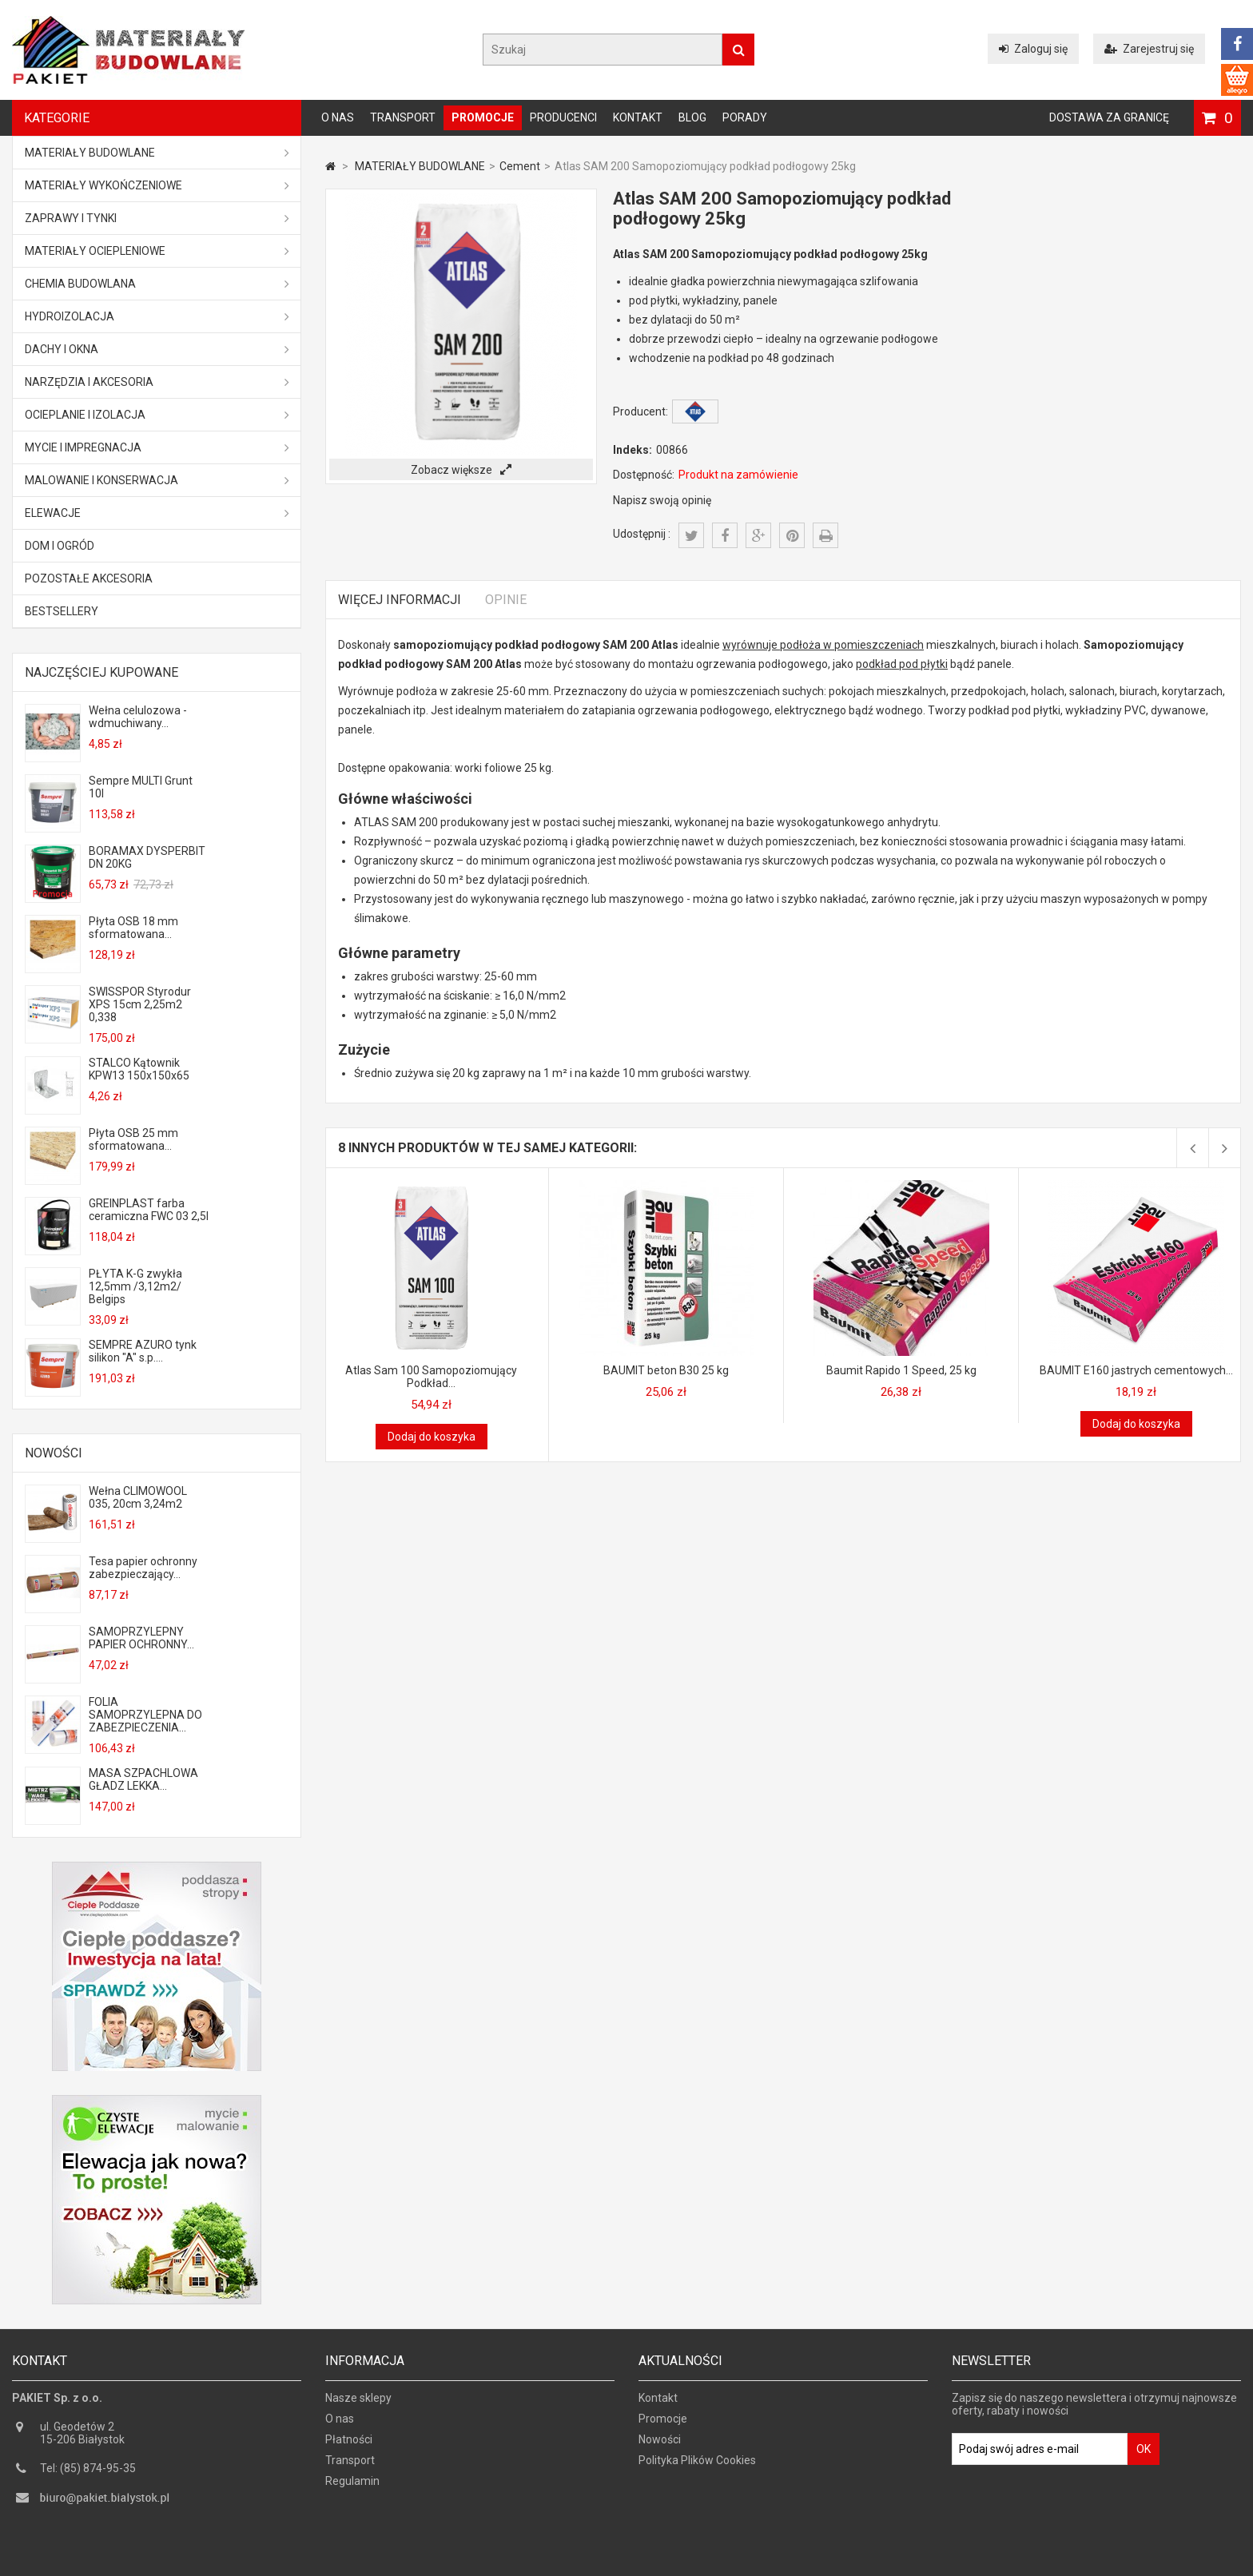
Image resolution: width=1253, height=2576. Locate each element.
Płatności (348, 2445)
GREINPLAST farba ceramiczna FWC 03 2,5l (149, 1209)
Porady (744, 117)
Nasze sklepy (358, 2403)
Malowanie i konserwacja (157, 480)
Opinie (506, 599)
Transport (403, 117)
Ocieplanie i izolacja (157, 414)
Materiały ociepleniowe (157, 250)
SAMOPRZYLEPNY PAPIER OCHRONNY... (141, 1638)
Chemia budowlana (157, 283)
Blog (692, 117)
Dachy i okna (157, 349)
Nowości (53, 1453)
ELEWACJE (157, 513)
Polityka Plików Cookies (697, 2465)
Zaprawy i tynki (157, 218)
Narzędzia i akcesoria (157, 382)
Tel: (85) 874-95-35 (88, 2473)
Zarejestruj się (1149, 48)
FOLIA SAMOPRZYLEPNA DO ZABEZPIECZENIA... (145, 1714)
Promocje (482, 117)
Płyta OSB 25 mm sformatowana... (133, 1139)
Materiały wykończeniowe (157, 185)
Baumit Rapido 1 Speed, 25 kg (901, 1370)
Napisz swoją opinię (662, 500)
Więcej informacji (399, 599)
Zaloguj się (1033, 48)
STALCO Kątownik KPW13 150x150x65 (139, 1069)
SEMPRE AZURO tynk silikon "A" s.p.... (143, 1351)
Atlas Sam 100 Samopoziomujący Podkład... (431, 1376)
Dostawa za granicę (1109, 117)
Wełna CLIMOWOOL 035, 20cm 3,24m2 (138, 1497)
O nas (337, 117)
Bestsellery (61, 611)
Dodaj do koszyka (431, 1436)
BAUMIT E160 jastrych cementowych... (1136, 1370)
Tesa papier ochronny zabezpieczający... (143, 1567)
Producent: (640, 411)
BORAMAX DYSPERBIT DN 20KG (147, 857)
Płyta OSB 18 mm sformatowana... (133, 927)
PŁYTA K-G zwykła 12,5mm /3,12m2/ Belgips (135, 1286)
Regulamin (352, 2486)
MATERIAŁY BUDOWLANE (157, 152)
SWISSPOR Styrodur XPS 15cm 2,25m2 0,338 (140, 1004)
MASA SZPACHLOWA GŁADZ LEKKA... (143, 1779)
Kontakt (637, 117)
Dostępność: (643, 474)
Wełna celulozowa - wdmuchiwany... (138, 716)
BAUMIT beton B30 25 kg (666, 1370)
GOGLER (672, 2561)
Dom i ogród (59, 545)
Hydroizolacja (157, 316)
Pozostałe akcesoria (89, 578)
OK (1143, 2454)
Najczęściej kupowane (101, 672)
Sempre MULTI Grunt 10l (141, 787)
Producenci (563, 117)
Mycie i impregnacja (157, 447)
